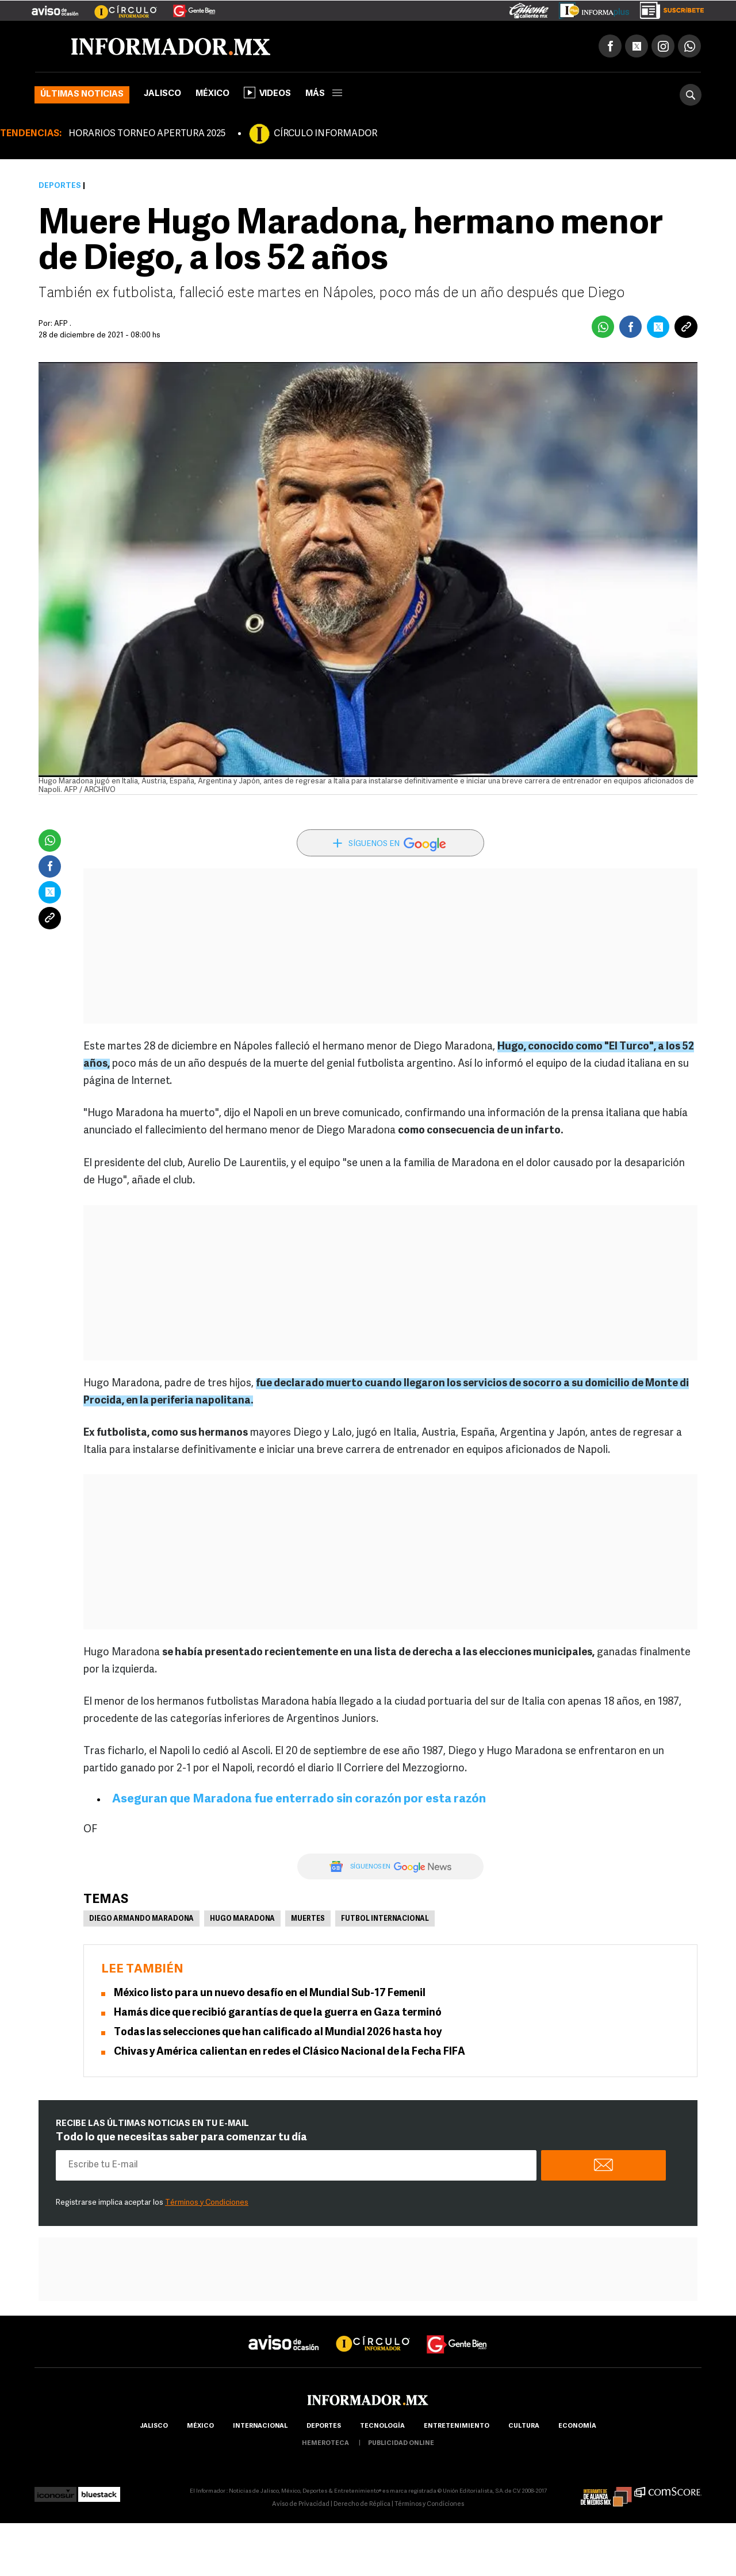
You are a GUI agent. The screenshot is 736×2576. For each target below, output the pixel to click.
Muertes (308, 1919)
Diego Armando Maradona (141, 1919)
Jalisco (162, 94)
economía (577, 2426)
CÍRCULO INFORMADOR (325, 134)
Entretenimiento (456, 2426)
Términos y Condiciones (206, 2202)
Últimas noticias (82, 94)
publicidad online (401, 2443)
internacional (260, 2426)
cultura (523, 2426)
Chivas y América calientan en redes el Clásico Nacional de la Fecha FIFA (289, 2052)
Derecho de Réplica (362, 2504)
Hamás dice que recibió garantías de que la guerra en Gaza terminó (278, 2013)
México (212, 94)
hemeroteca (325, 2443)
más (323, 94)
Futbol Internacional (385, 1919)
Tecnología (382, 2426)
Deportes (60, 186)
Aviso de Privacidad (300, 2504)
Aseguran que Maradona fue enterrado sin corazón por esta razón (299, 1799)
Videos (267, 92)
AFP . (62, 324)
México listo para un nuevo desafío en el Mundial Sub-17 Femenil (269, 1993)
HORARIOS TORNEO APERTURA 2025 (146, 134)
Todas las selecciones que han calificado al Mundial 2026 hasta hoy (278, 2032)
